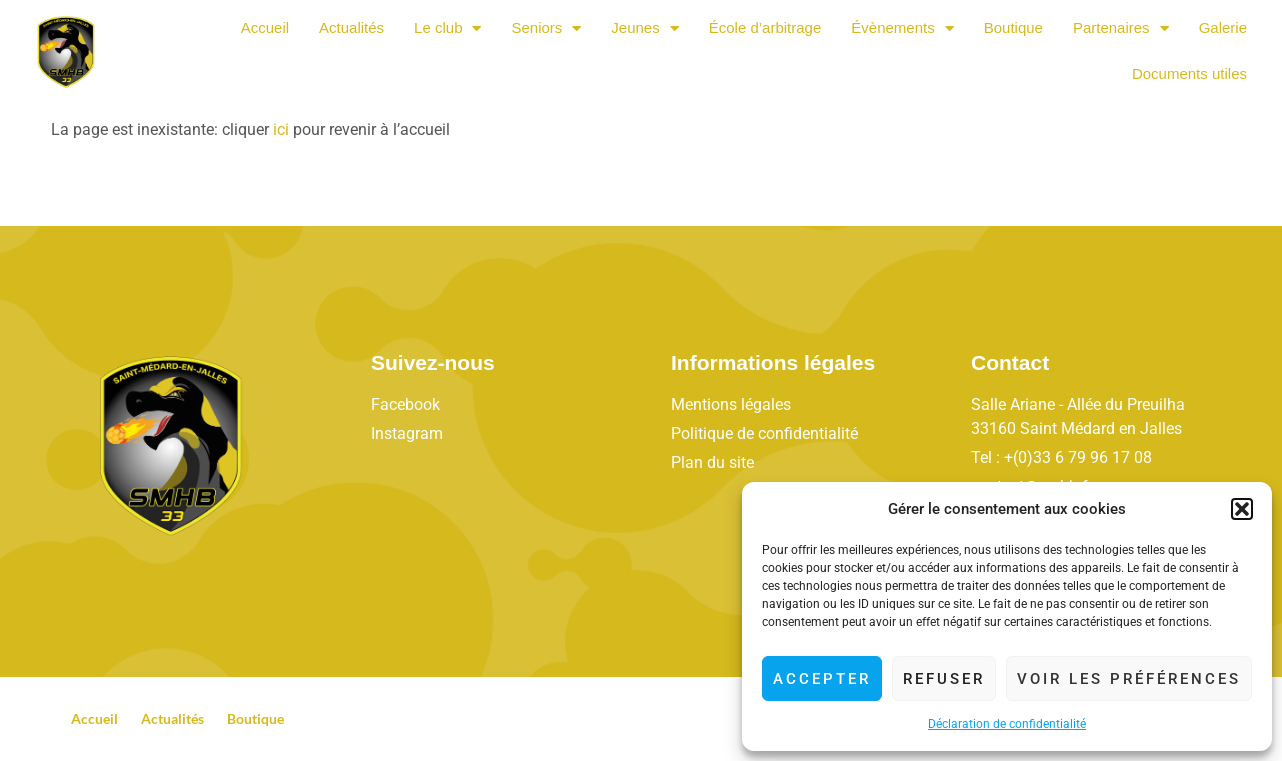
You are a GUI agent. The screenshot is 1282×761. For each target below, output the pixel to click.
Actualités (351, 27)
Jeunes (644, 28)
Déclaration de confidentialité (1007, 724)
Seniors (546, 28)
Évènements (902, 28)
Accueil (265, 27)
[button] (1242, 509)
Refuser (944, 679)
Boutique (1013, 27)
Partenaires (1121, 28)
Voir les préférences (1129, 679)
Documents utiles (1189, 73)
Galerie (1223, 27)
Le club (447, 28)
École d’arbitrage (765, 27)
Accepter (822, 679)
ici (281, 129)
